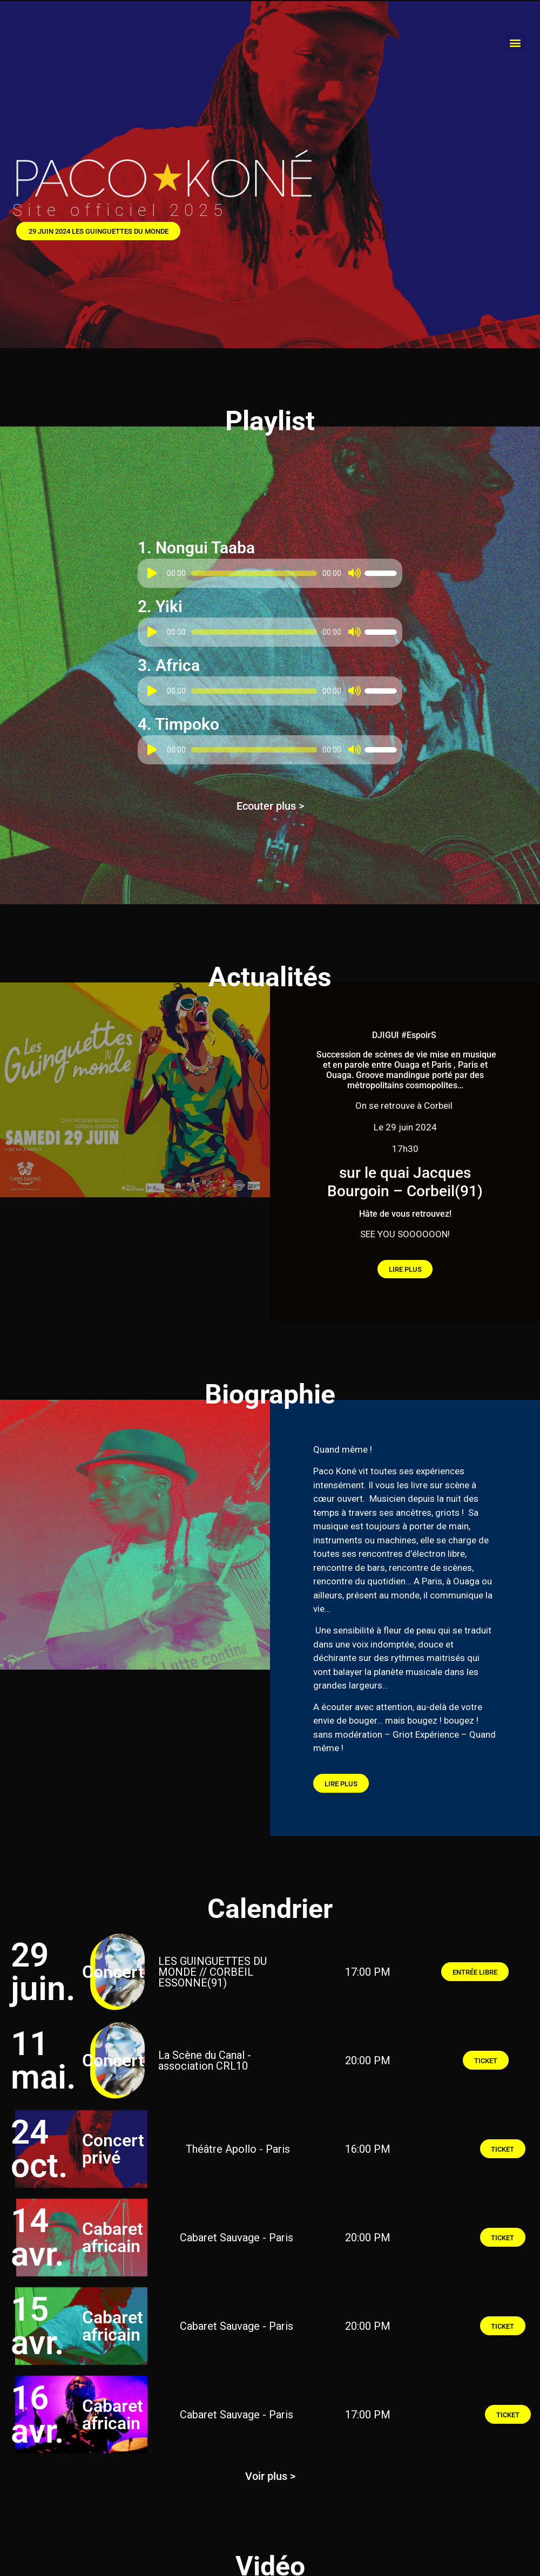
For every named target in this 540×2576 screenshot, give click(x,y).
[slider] (254, 576)
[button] (515, 42)
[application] (270, 576)
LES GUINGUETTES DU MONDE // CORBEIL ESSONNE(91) (212, 1979)
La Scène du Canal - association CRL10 (204, 2068)
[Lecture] (152, 576)
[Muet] (354, 576)
